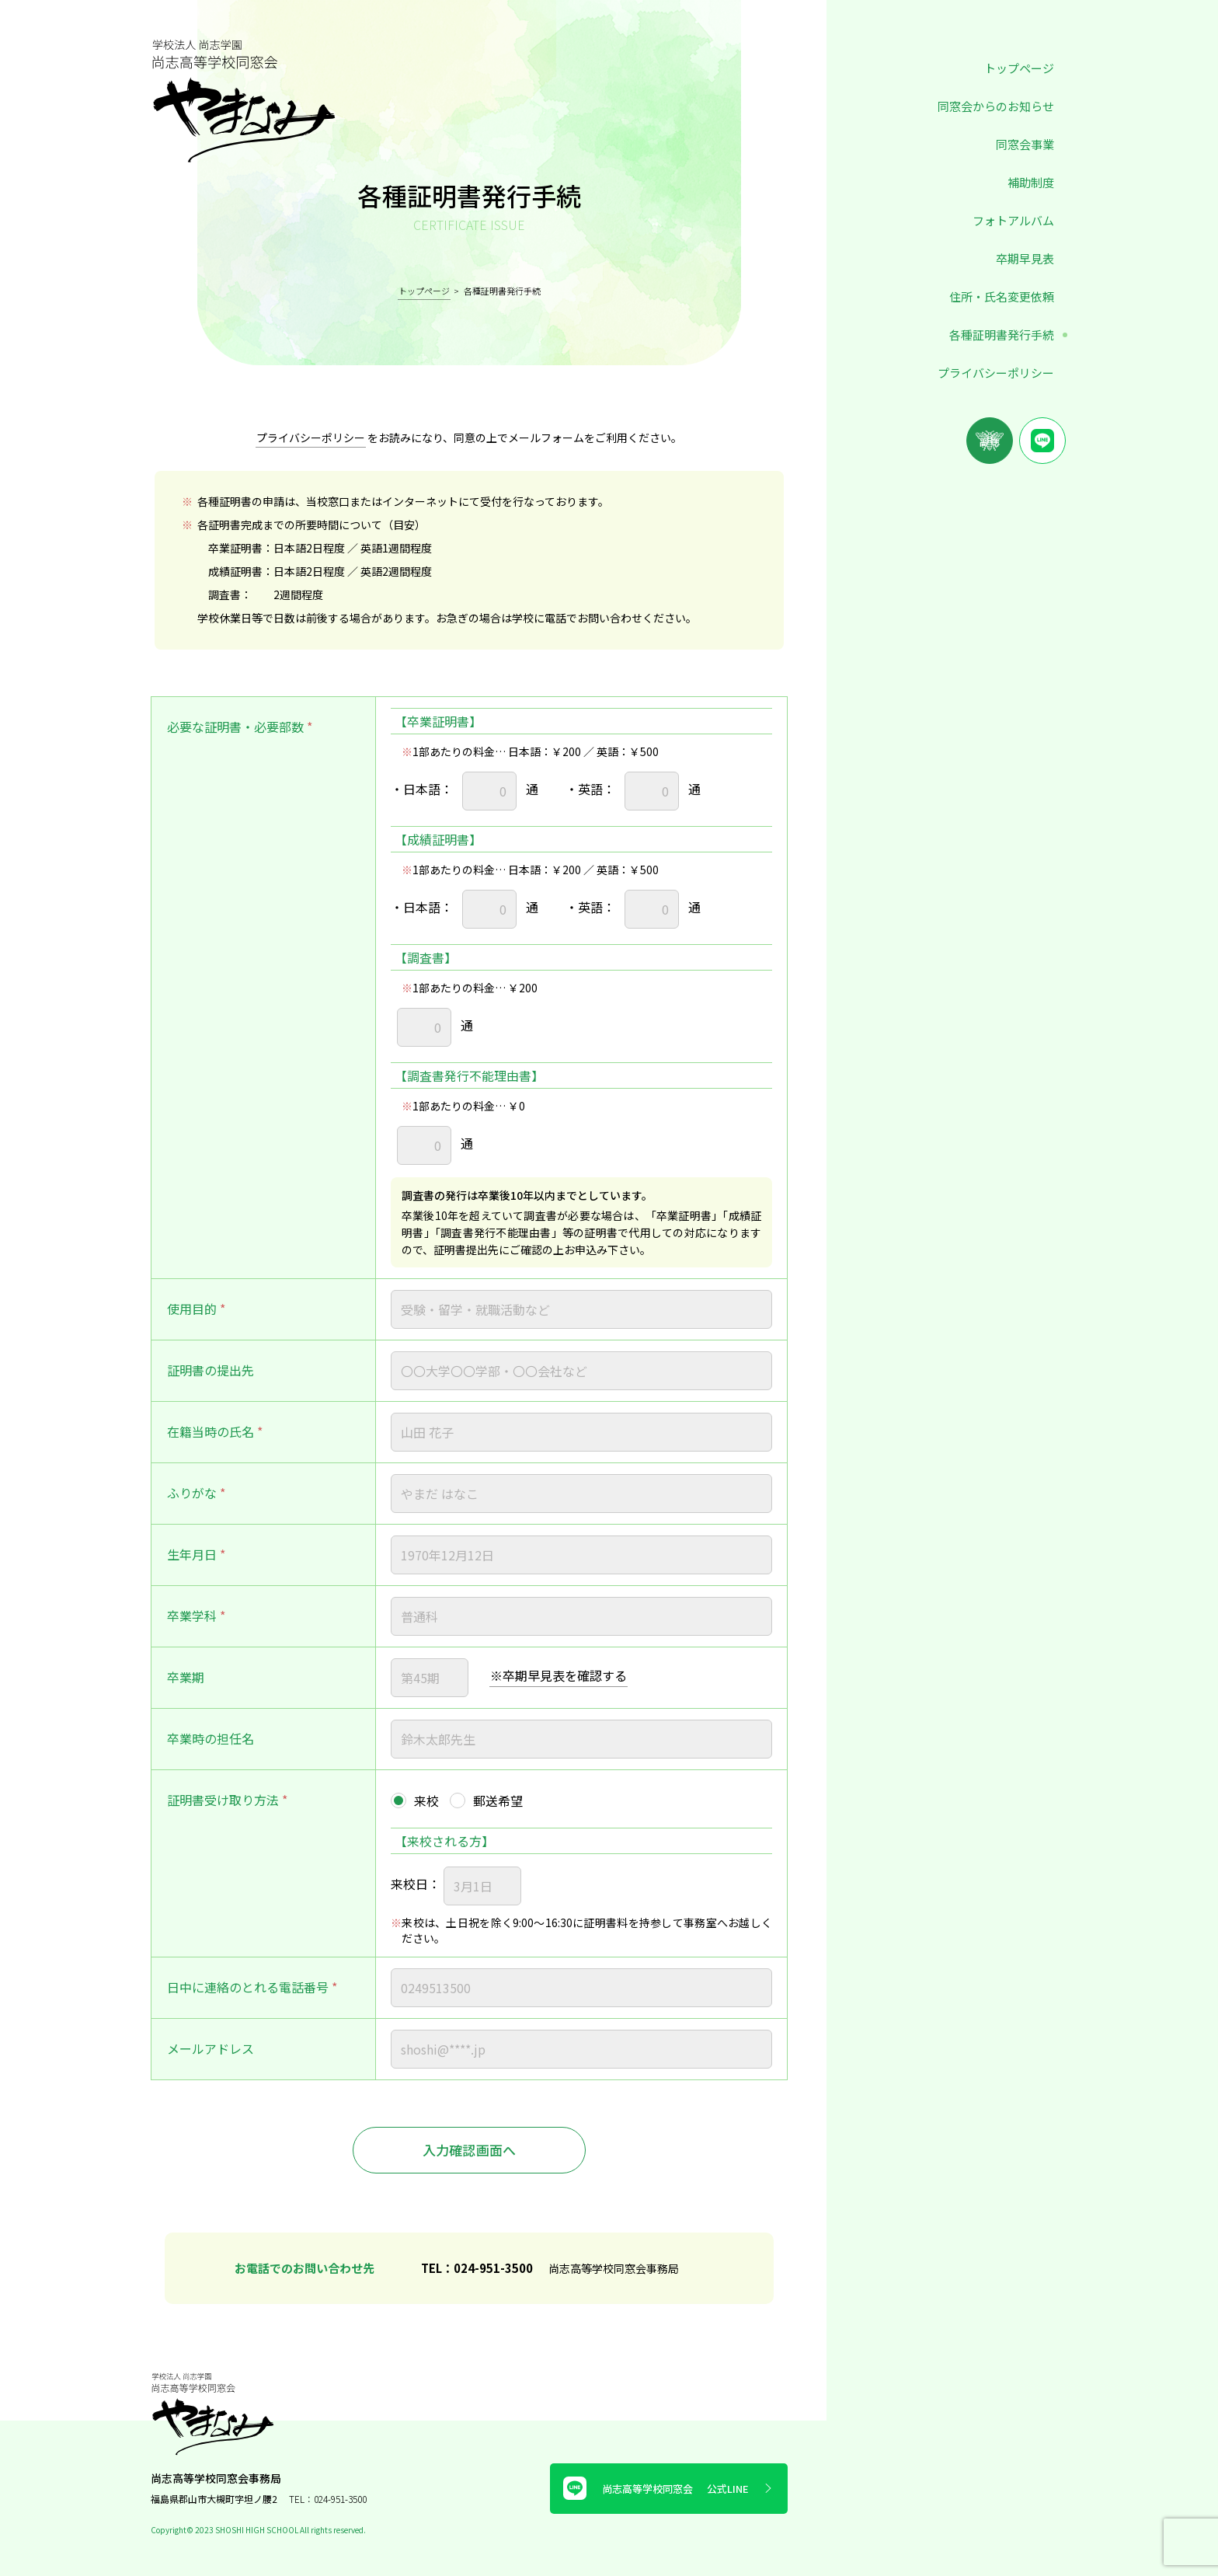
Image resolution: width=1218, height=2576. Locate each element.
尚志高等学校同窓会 (668, 2488)
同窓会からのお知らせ (996, 106)
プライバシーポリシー (996, 372)
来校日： (415, 1883)
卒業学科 (192, 1615)
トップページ (1019, 68)
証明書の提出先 (210, 1370)
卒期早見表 (1025, 258)
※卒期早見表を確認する (558, 1675)
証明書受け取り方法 (223, 1799)
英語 (590, 789)
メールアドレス (210, 2048)
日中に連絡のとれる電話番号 (248, 1987)
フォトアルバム (1013, 220)
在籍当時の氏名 (210, 1431)
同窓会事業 (1025, 144)
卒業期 (185, 1677)
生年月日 (192, 1554)
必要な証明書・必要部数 (235, 726)
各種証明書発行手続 (1001, 334)
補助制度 (1030, 182)
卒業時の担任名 (210, 1738)
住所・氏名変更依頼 (1001, 296)
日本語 (421, 789)
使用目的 (192, 1308)
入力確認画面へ (469, 2149)
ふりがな (192, 1492)
